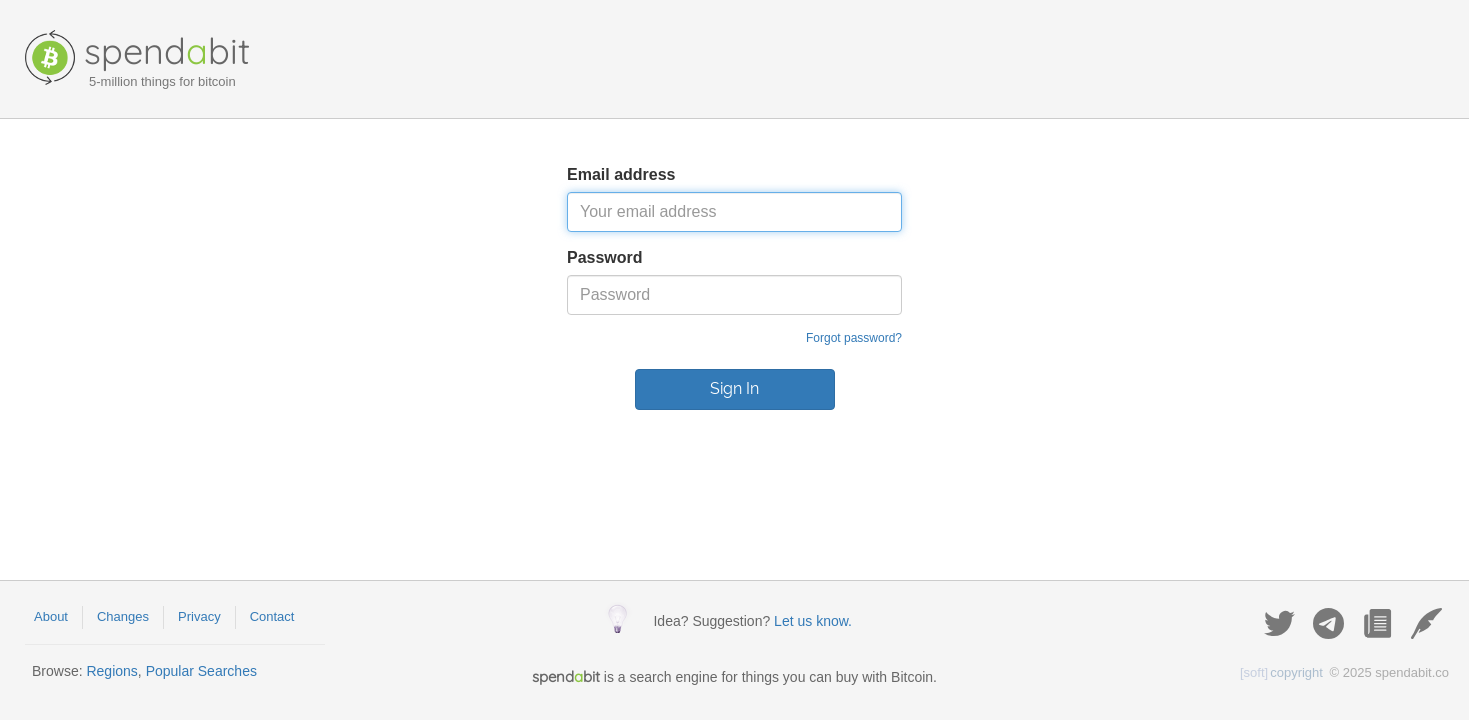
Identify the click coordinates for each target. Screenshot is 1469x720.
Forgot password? (854, 338)
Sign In (734, 388)
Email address (621, 174)
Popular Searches (201, 671)
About (51, 616)
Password (605, 257)
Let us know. (813, 621)
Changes (123, 616)
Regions (111, 671)
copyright (1281, 672)
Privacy (199, 616)
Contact (272, 616)
